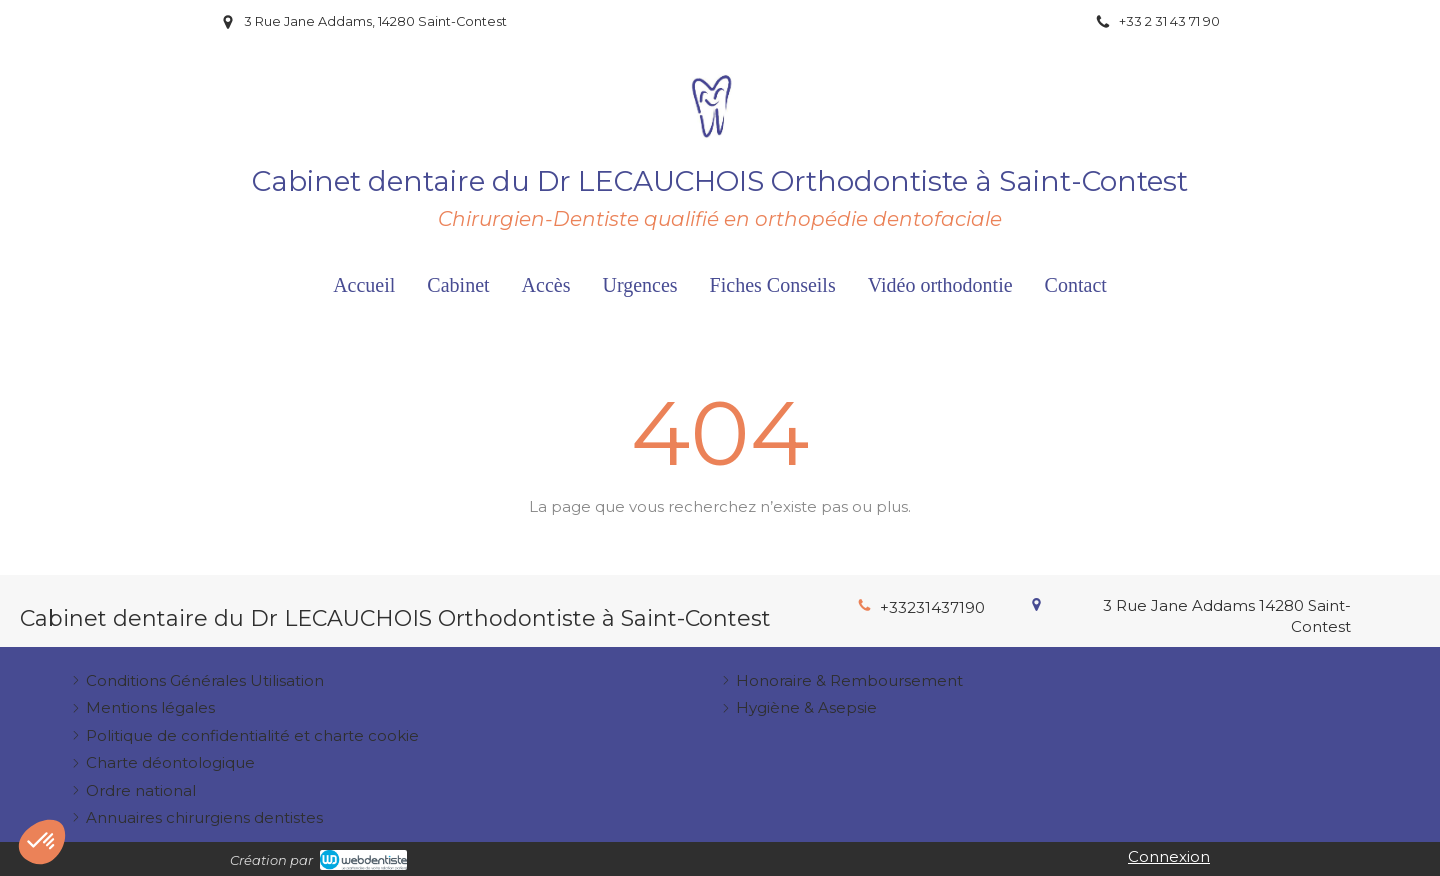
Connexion (1169, 856)
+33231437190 (932, 607)
